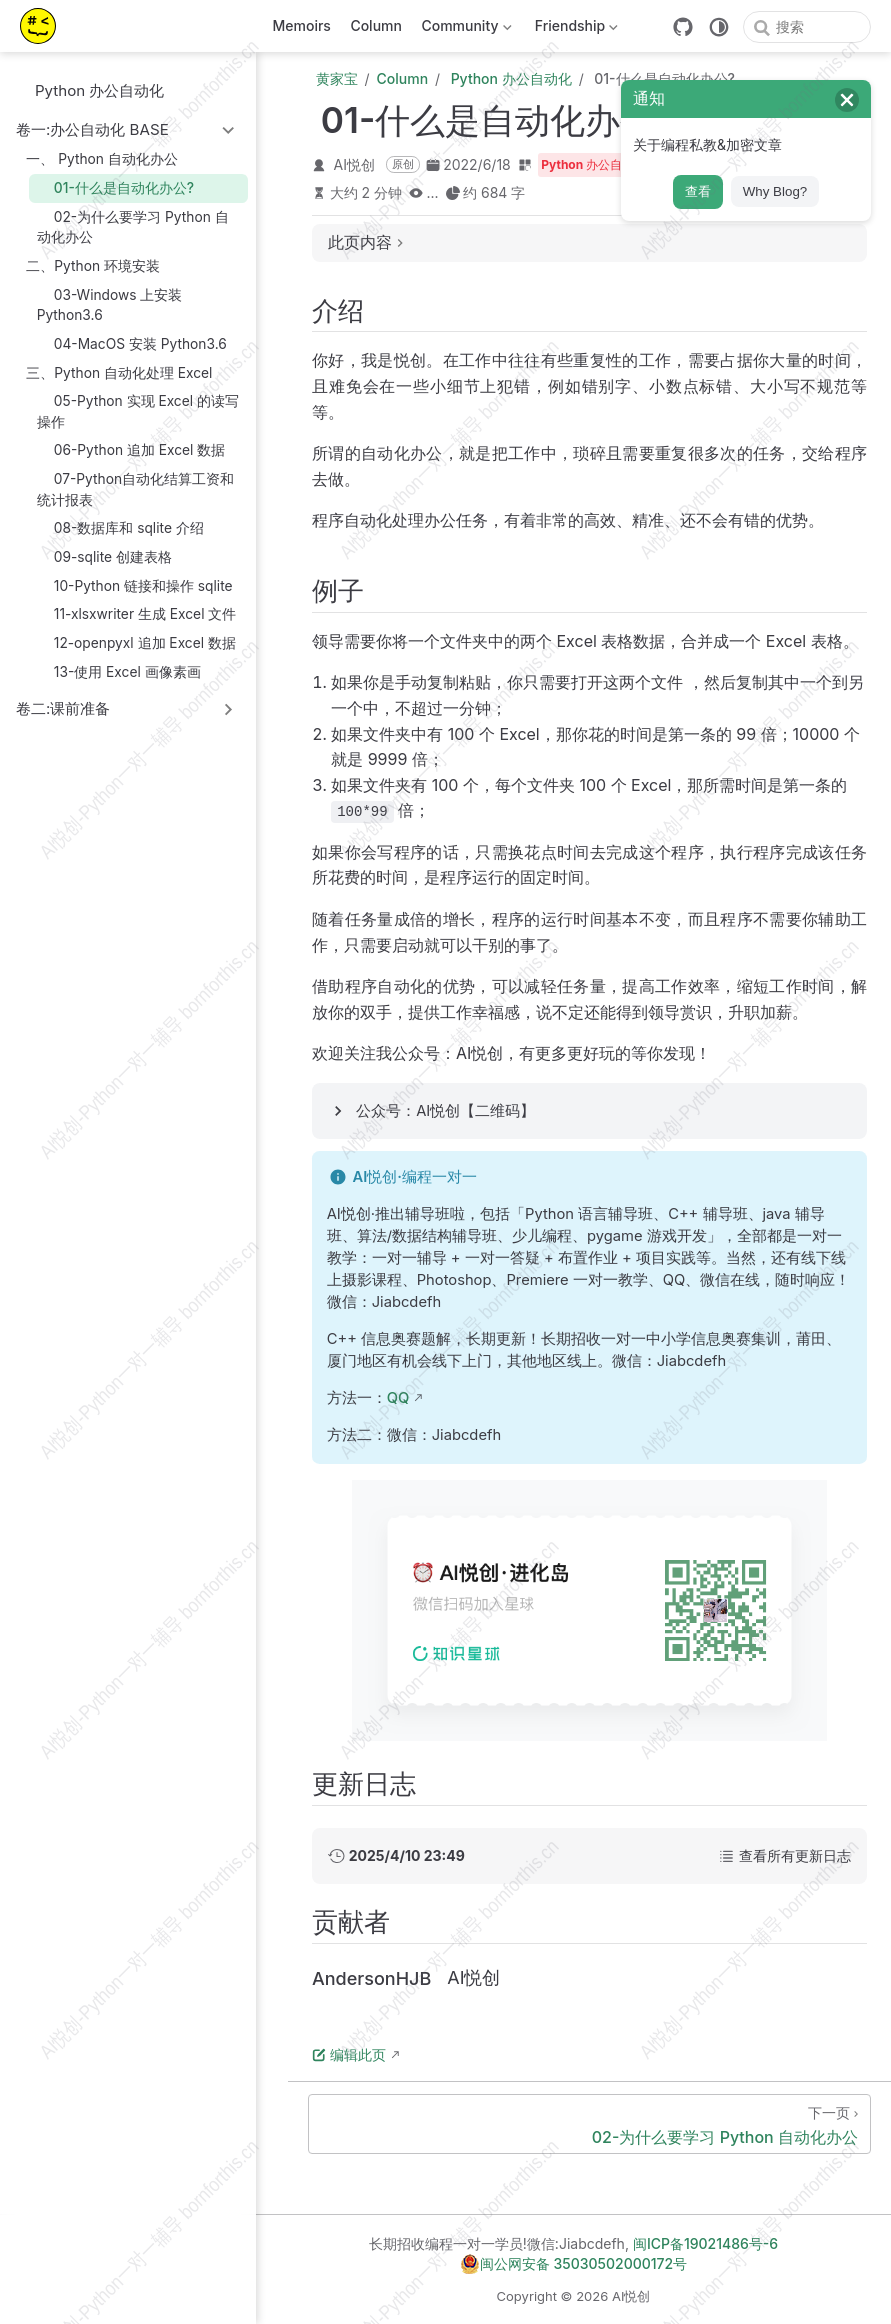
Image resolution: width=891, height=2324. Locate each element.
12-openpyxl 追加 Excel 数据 (136, 642)
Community (464, 29)
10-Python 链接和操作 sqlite (135, 585)
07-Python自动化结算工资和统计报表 (135, 488)
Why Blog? (775, 191)
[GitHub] (683, 27)
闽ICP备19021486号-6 (705, 2243)
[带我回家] (44, 26)
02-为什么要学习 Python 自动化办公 (133, 226)
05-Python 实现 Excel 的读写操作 (138, 410)
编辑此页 (349, 2054)
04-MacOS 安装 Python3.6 (132, 343)
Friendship (574, 29)
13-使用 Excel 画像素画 (119, 671)
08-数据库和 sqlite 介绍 (120, 528)
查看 (698, 191)
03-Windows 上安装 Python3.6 (110, 304)
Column (376, 25)
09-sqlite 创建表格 (104, 556)
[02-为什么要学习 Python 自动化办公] (589, 2124)
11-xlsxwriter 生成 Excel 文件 (137, 614)
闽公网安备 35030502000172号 (573, 2264)
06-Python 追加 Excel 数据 (131, 450)
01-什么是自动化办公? (115, 187)
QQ (398, 1398)
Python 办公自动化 (90, 90)
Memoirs (302, 25)
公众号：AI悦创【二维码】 (445, 1111)
